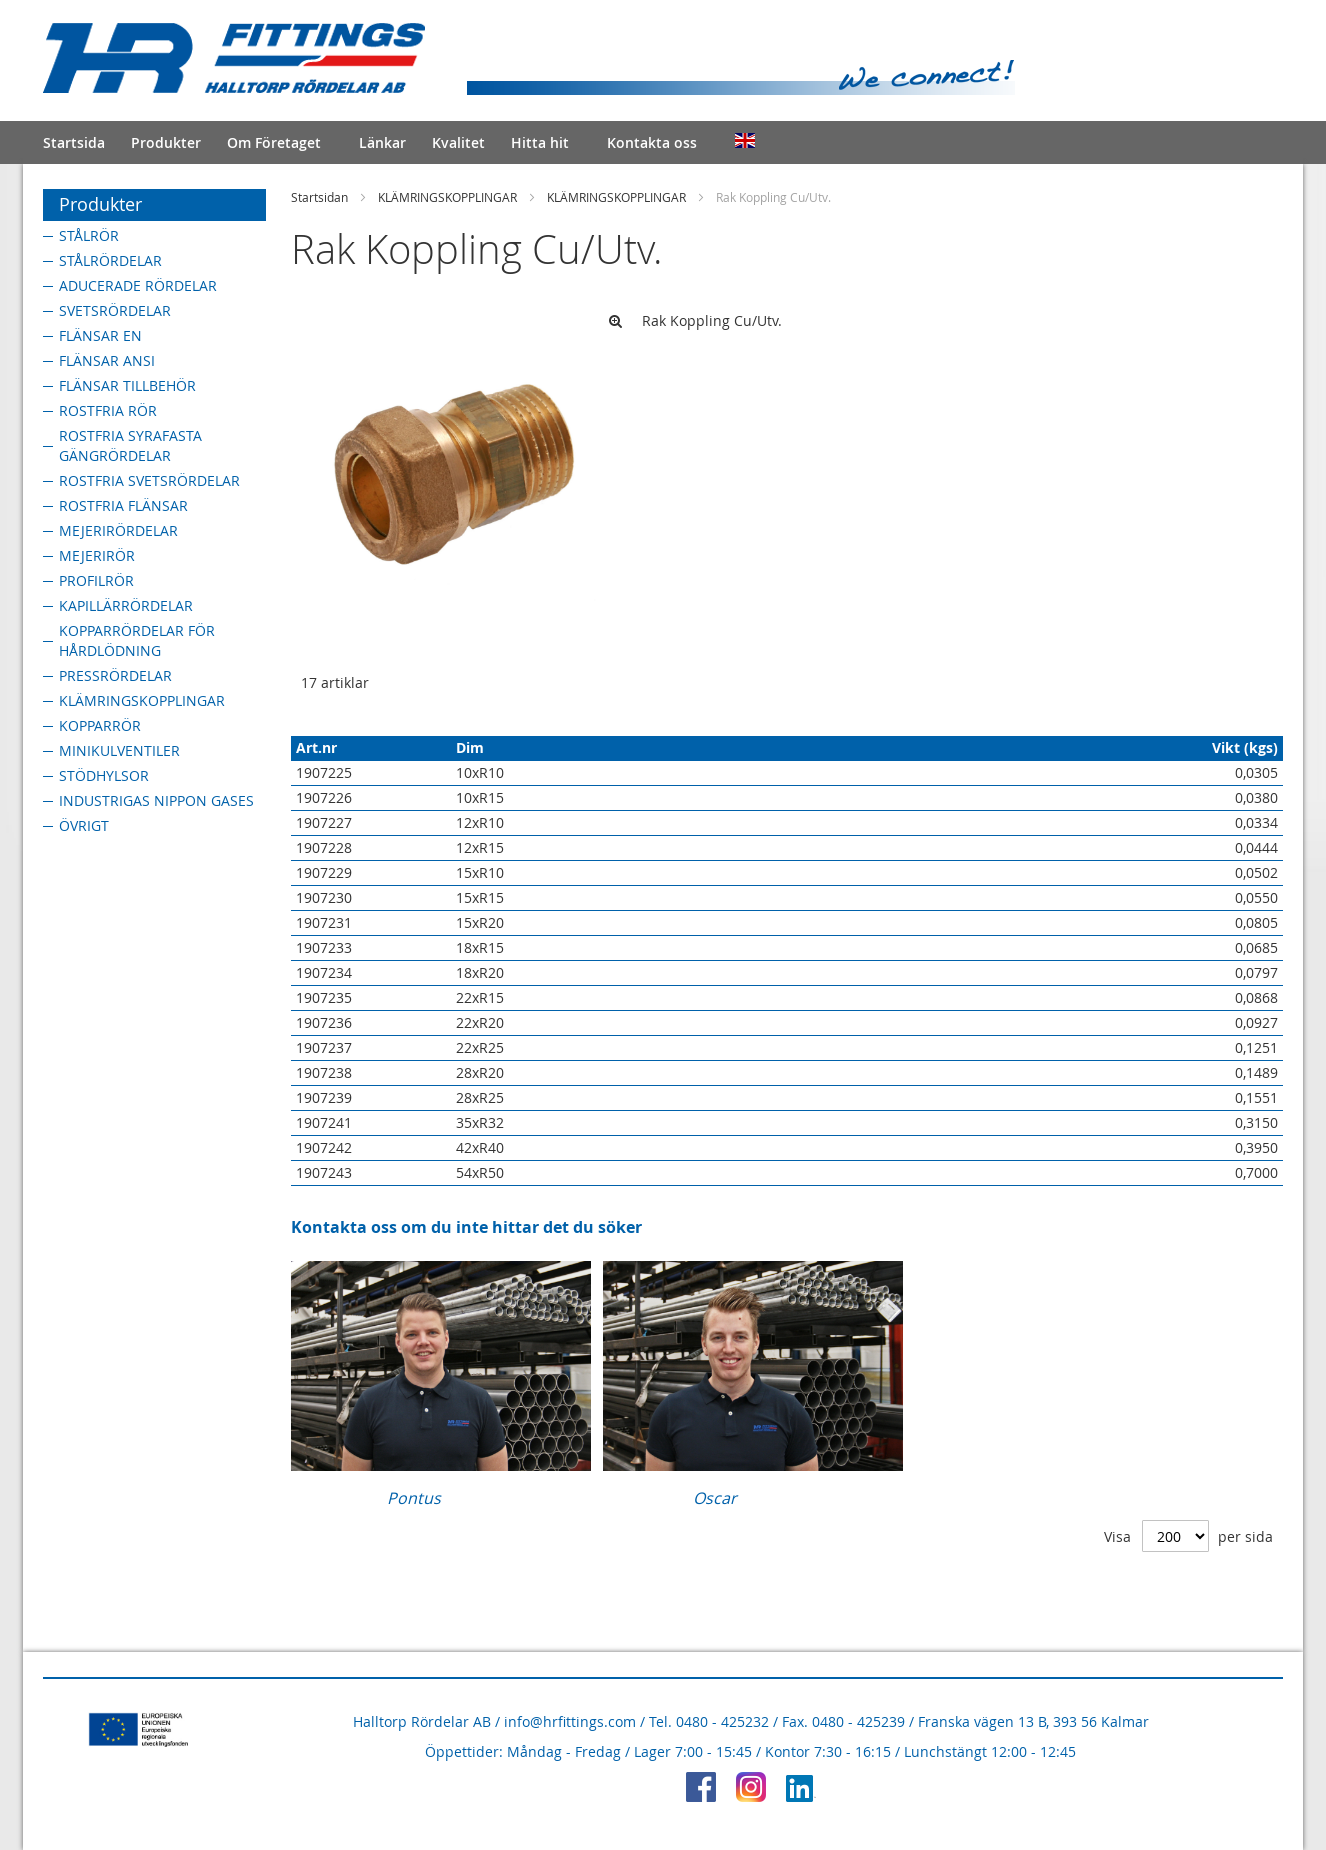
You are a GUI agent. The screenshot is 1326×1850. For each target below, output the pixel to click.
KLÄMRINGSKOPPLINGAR (447, 197)
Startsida (74, 142)
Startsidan (319, 197)
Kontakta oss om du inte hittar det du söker (466, 1227)
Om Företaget (274, 142)
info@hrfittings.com (570, 1721)
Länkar (382, 142)
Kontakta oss (652, 142)
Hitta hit (540, 142)
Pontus (414, 1498)
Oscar (715, 1498)
